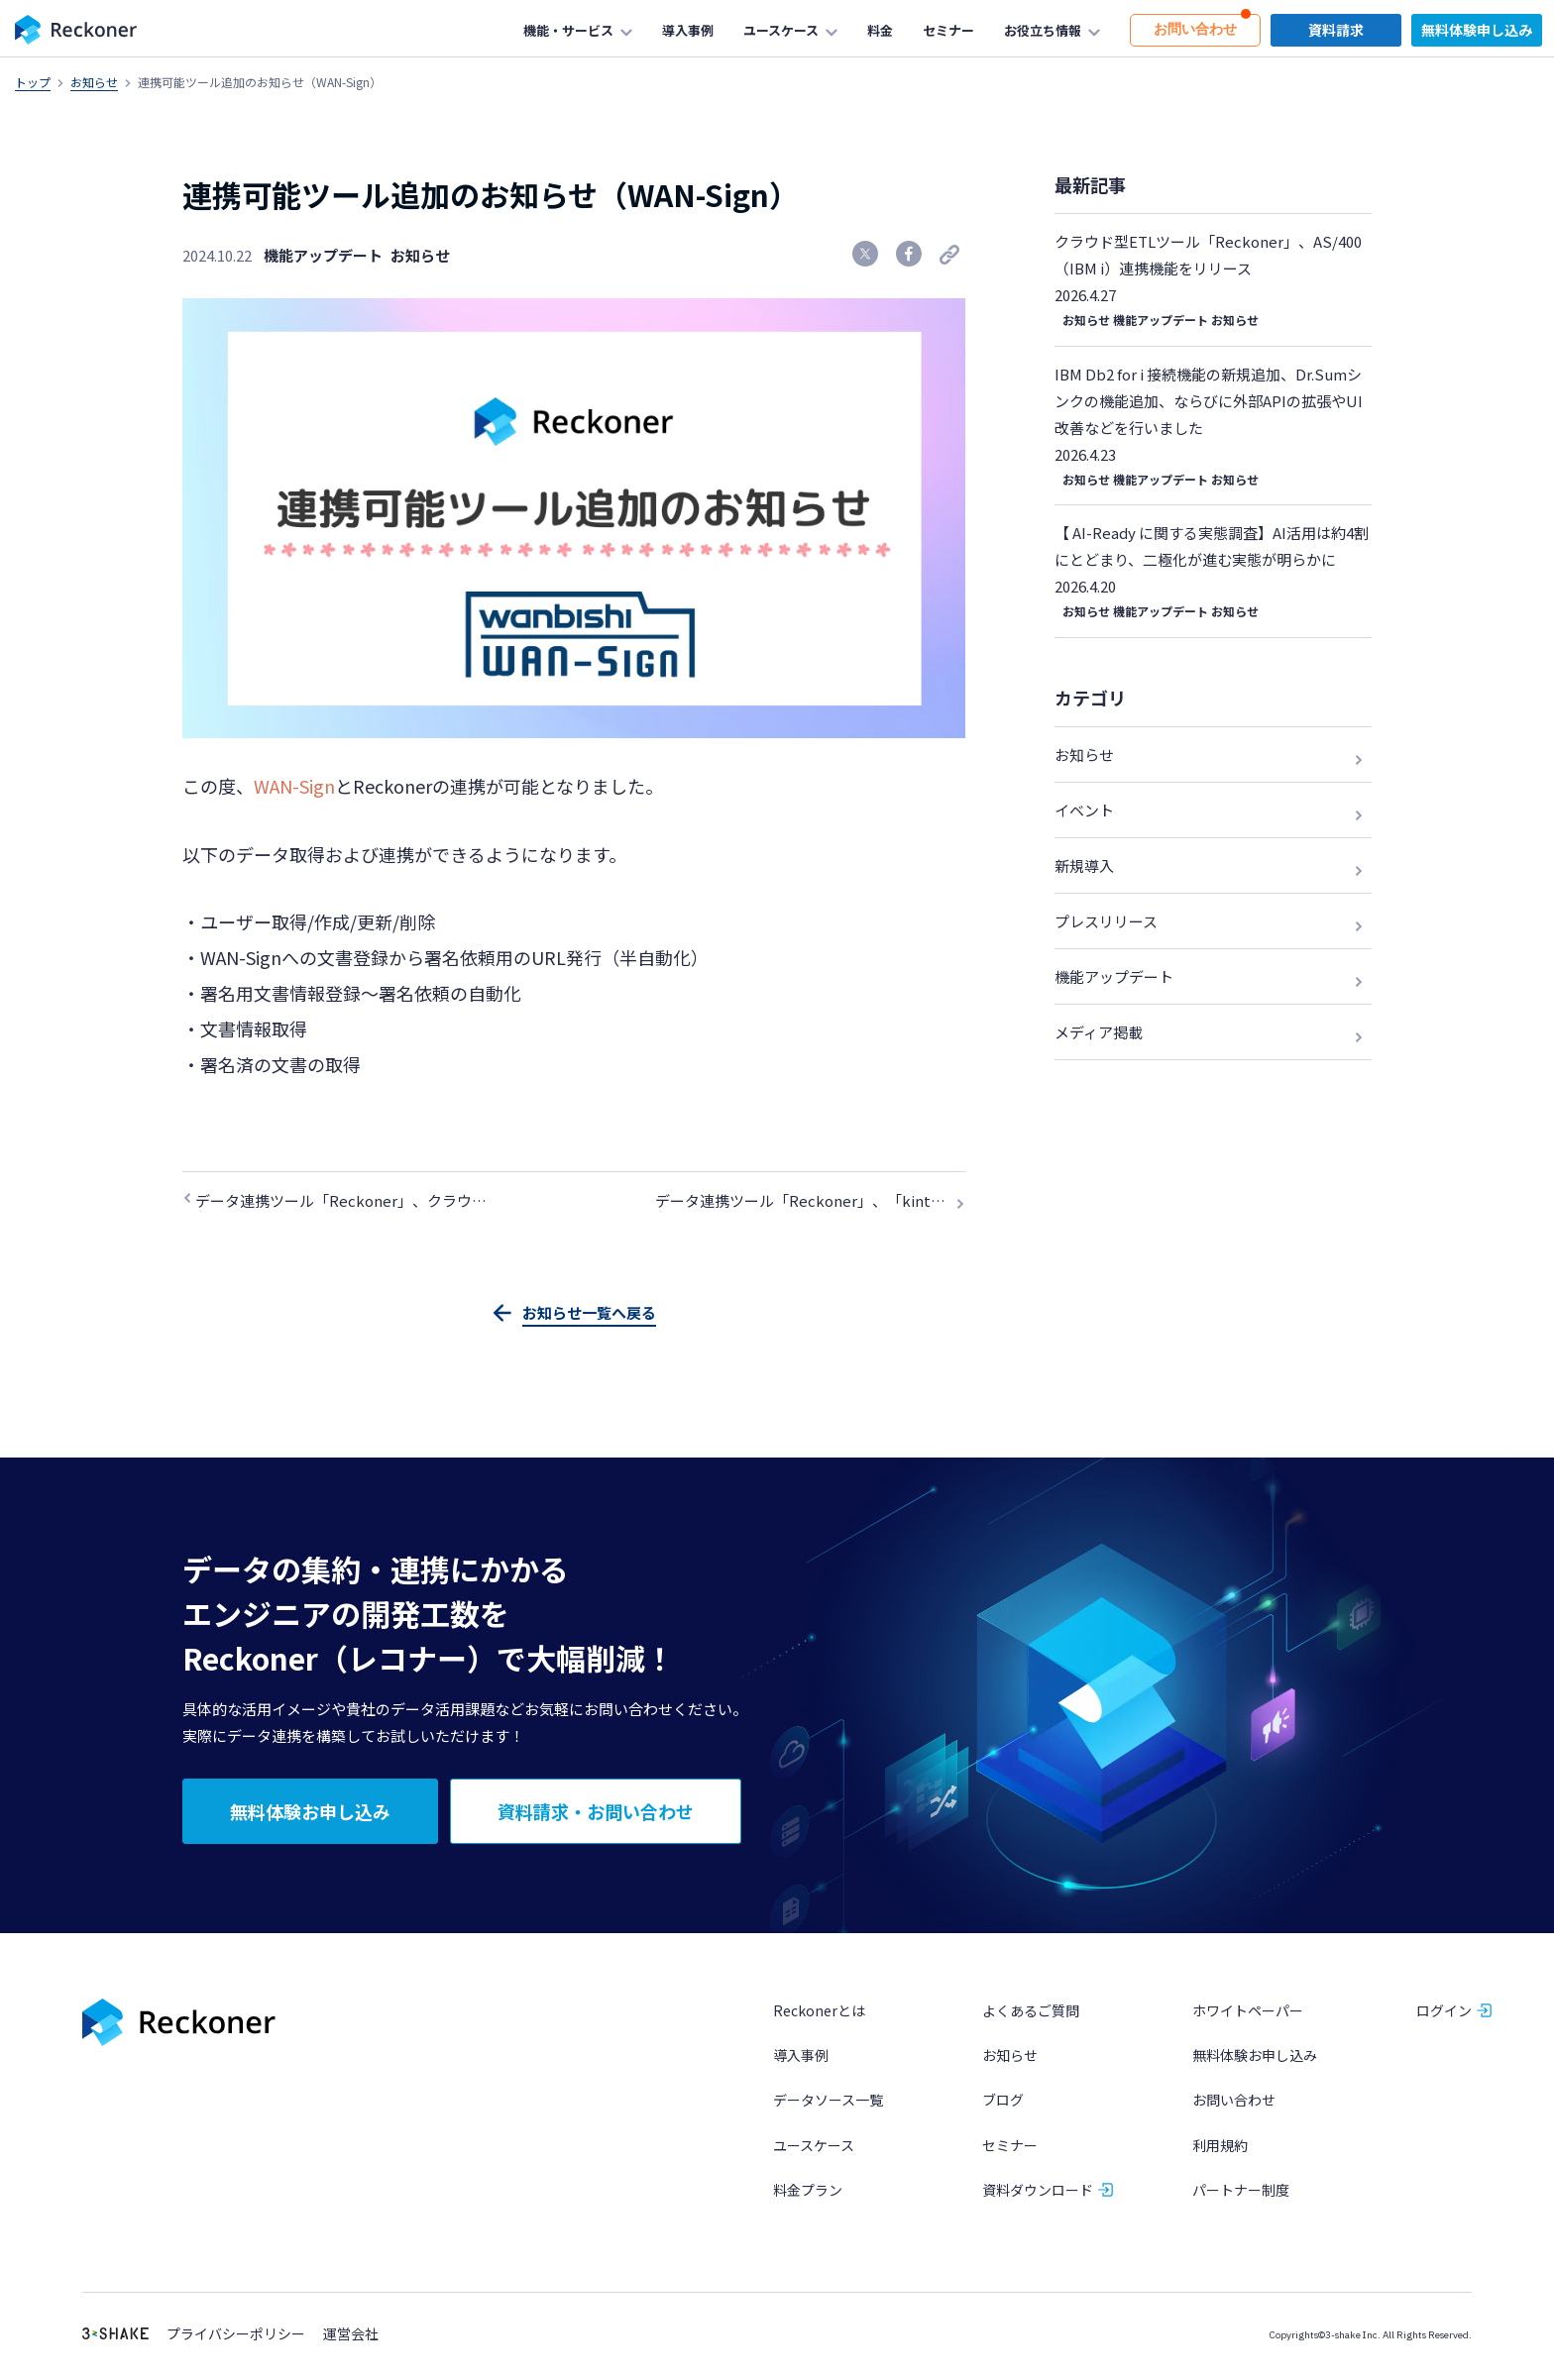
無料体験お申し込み (1254, 2057)
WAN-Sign (294, 786)
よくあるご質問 (1030, 2012)
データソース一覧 (828, 2101)
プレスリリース (1106, 921)
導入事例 (801, 2057)
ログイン (1444, 2012)
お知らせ (94, 81)
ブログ (1003, 2101)
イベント (1084, 810)
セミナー (1010, 2146)
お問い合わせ (1234, 2101)
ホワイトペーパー (1247, 2012)
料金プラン (807, 2191)
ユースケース (813, 2146)
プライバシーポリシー (235, 2335)
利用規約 (1220, 2146)
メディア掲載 (1098, 1032)
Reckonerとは (819, 2012)
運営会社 (351, 2335)
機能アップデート (323, 255)
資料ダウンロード (1037, 2191)
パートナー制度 (1240, 2191)
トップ (33, 81)
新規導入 (1084, 865)
